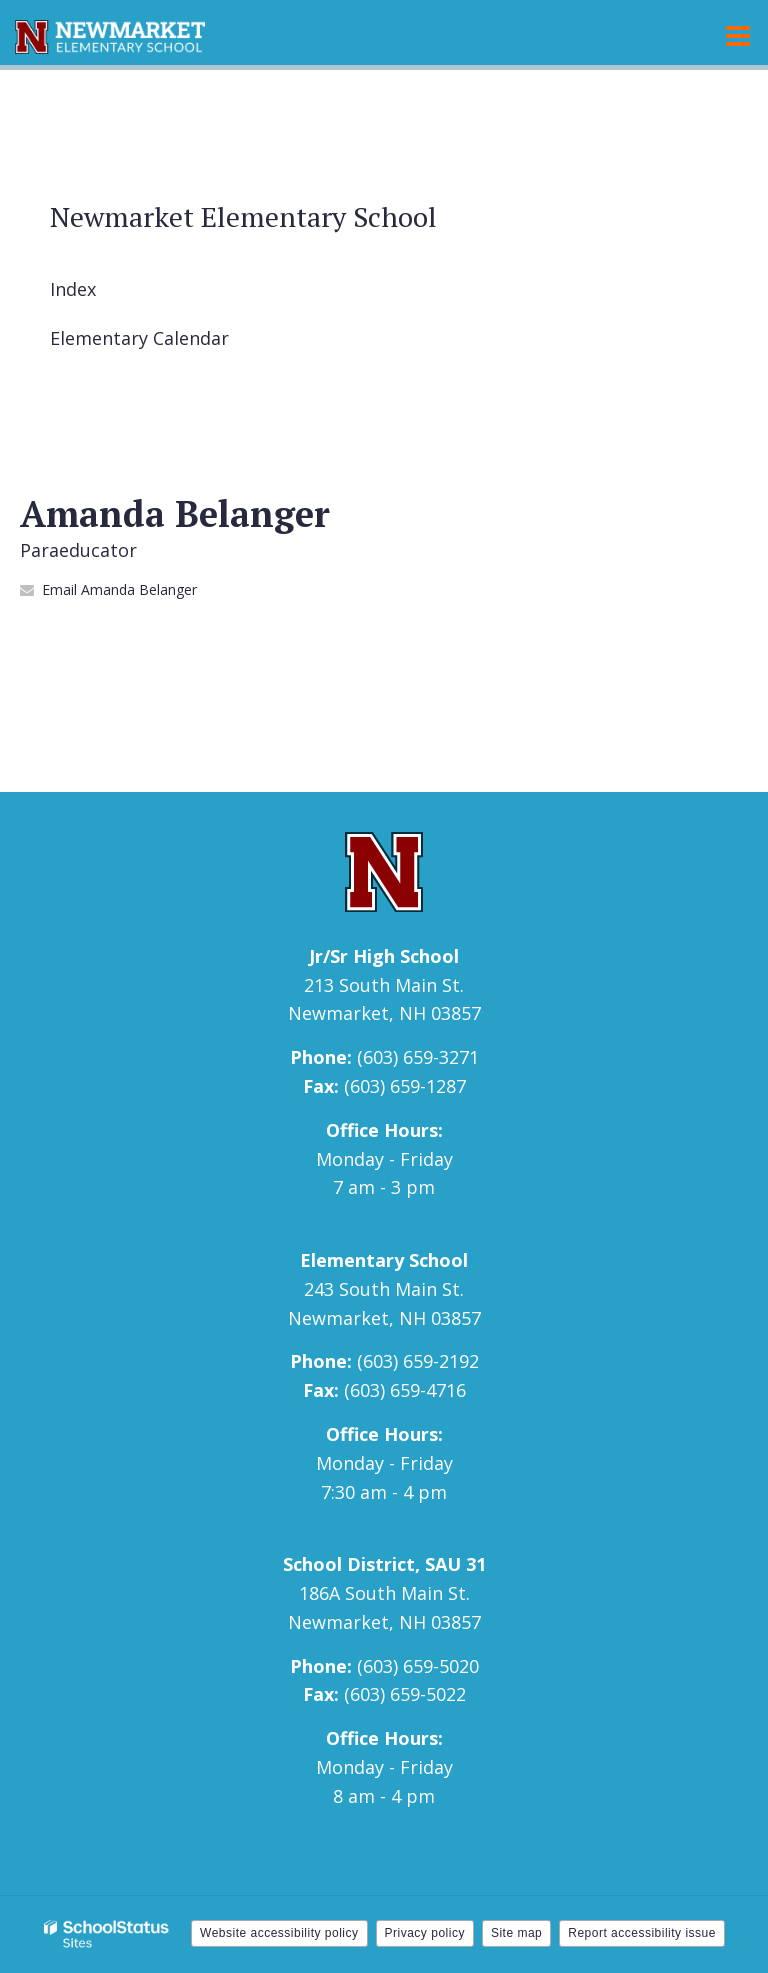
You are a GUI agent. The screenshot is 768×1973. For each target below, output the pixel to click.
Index (73, 289)
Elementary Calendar (139, 338)
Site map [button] (516, 1933)
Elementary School (384, 1260)
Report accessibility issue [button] (642, 1933)
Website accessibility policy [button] (279, 1933)
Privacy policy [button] (425, 1933)
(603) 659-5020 (418, 1666)
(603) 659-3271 (418, 1057)
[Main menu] (738, 35)
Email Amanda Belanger (119, 589)
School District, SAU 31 (384, 1564)
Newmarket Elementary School (243, 216)
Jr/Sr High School (384, 956)
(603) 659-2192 (418, 1361)
